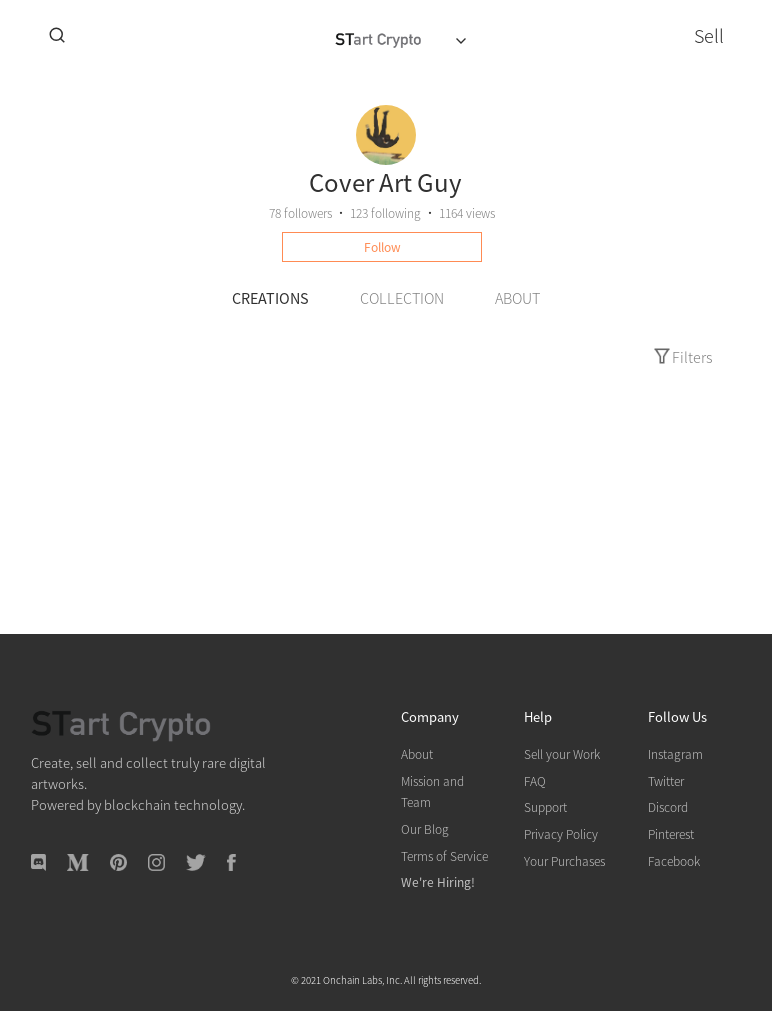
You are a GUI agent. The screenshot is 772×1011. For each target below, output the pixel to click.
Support (545, 806)
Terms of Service (444, 855)
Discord (668, 806)
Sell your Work (562, 753)
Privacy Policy (561, 833)
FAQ (535, 780)
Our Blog (425, 828)
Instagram (675, 753)
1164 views (467, 212)
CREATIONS (270, 297)
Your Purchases (564, 860)
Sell (709, 35)
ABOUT (517, 297)
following (385, 212)
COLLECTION (402, 297)
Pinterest (671, 833)
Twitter (666, 780)
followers (300, 212)
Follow (382, 246)
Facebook (674, 860)
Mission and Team (432, 791)
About (417, 753)
